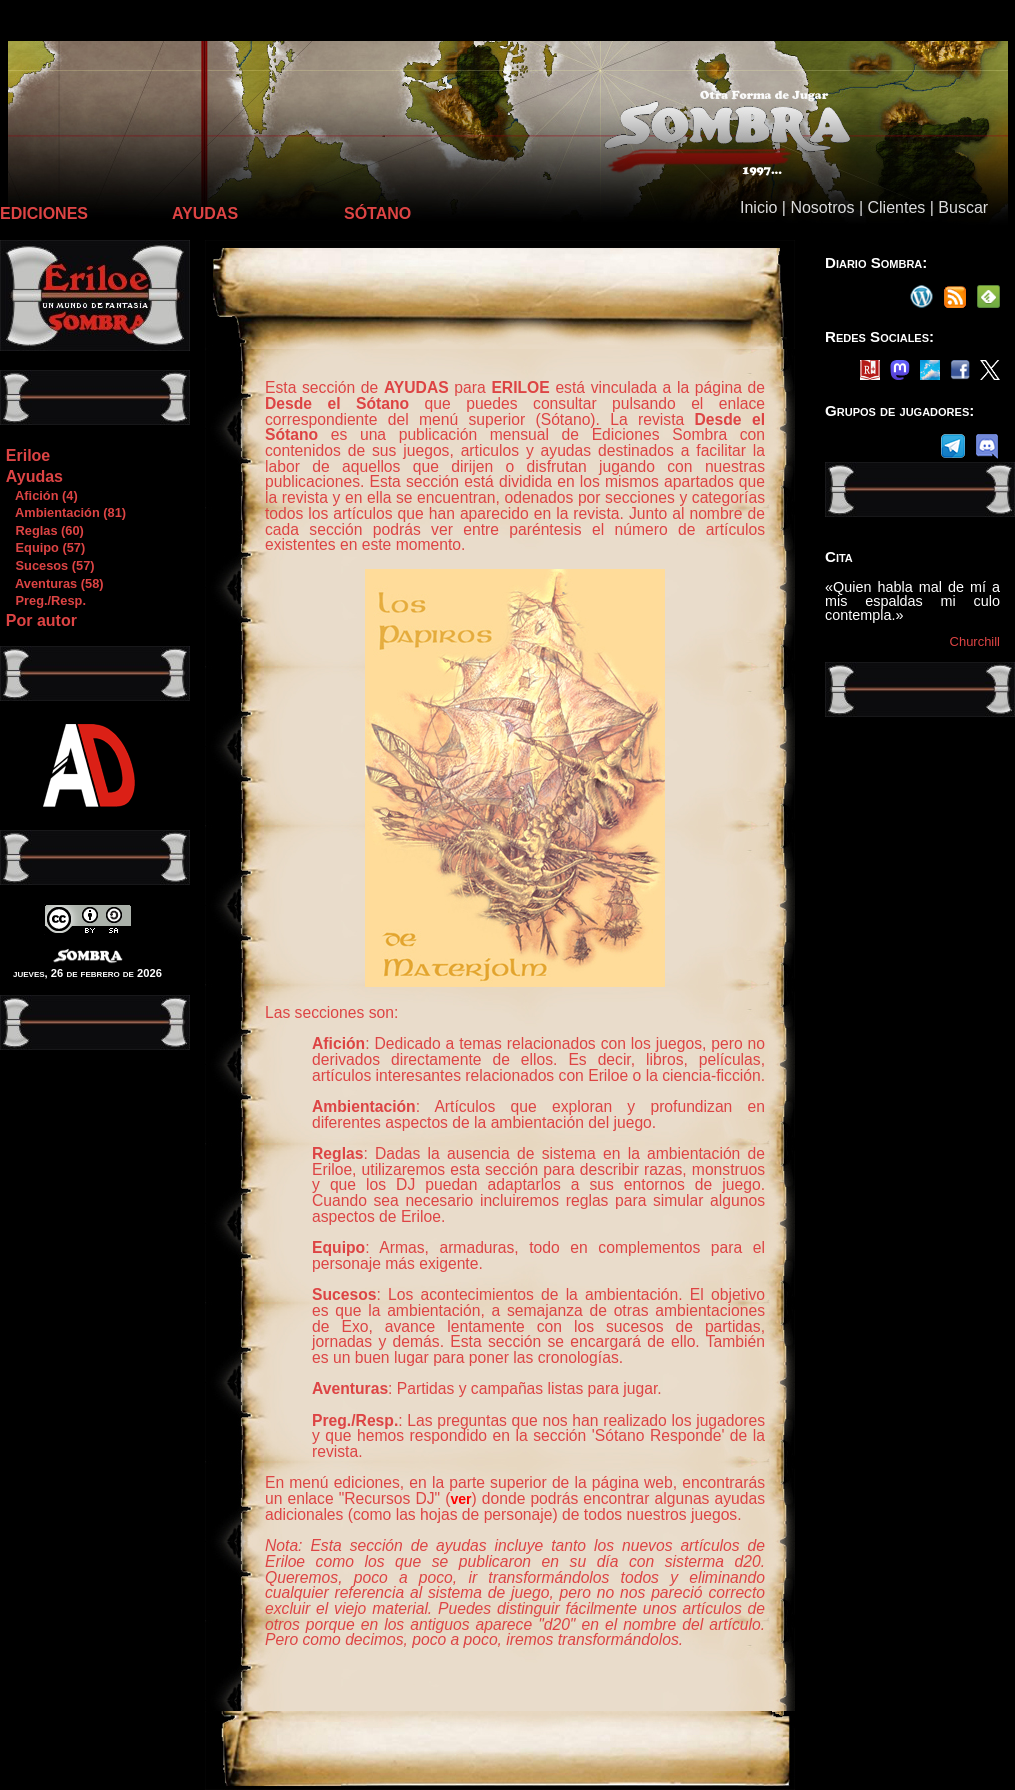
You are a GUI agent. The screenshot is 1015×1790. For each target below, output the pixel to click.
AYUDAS (205, 213)
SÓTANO (377, 213)
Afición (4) (41, 495)
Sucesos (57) (50, 565)
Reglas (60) (44, 530)
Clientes (896, 207)
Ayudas (34, 476)
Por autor (41, 620)
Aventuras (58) (54, 583)
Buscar (963, 207)
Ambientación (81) (65, 512)
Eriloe (28, 455)
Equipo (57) (45, 547)
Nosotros (822, 207)
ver (460, 1499)
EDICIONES (44, 213)
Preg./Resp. (45, 600)
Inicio (758, 207)
